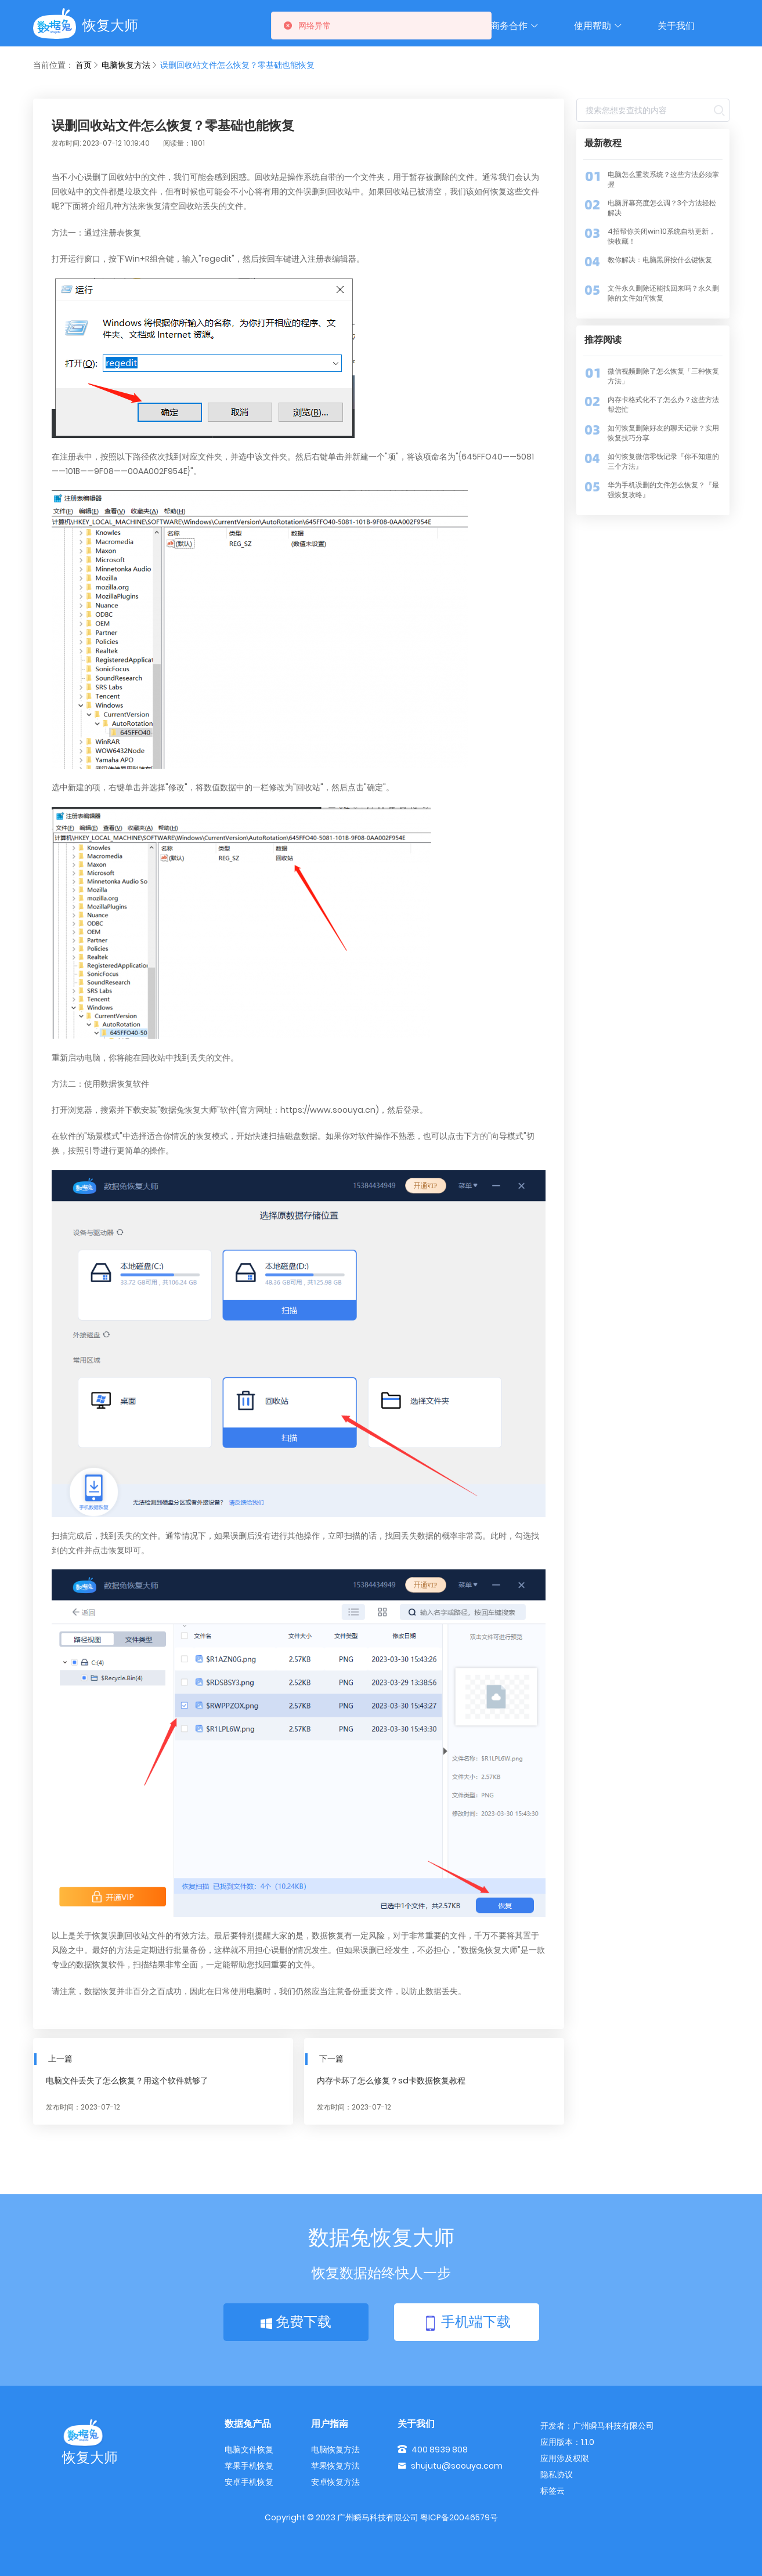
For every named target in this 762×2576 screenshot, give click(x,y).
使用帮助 (598, 25)
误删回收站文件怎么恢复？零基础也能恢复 (237, 65)
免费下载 (296, 2321)
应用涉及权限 (564, 2458)
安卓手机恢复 (249, 2482)
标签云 (552, 2491)
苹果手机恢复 (249, 2466)
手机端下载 (466, 2322)
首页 (83, 65)
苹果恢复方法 (335, 2466)
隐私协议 (556, 2474)
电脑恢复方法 (126, 65)
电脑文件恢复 (249, 2449)
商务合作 (514, 25)
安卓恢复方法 (335, 2482)
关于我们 (676, 25)
